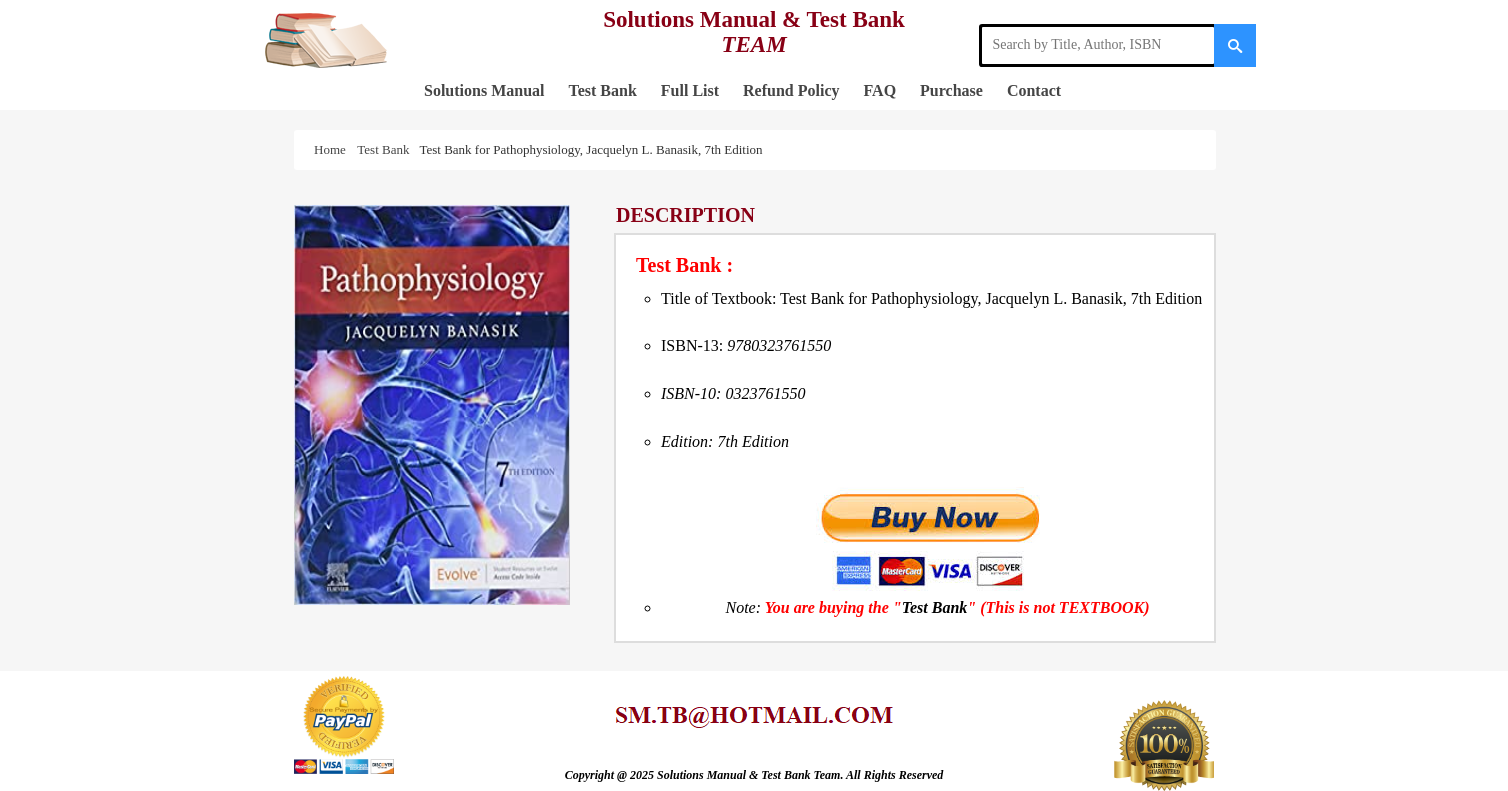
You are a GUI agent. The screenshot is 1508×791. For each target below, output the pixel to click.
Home (333, 149)
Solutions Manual (484, 90)
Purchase (951, 90)
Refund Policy (791, 90)
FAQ (880, 90)
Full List (690, 90)
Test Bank (602, 90)
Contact (1034, 90)
